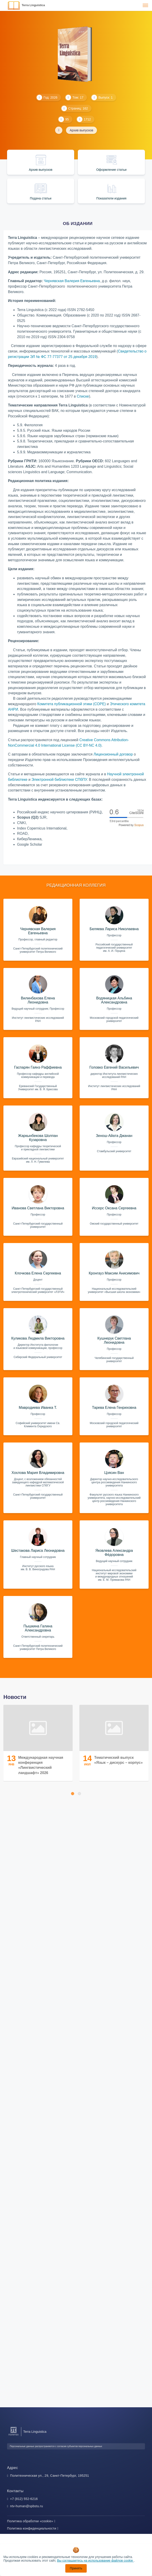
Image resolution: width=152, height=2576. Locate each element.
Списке (83, 396)
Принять (76, 2568)
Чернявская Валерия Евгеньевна (72, 281)
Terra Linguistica (33, 5)
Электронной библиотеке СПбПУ (59, 779)
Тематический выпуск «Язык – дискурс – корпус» (118, 1760)
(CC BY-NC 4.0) (88, 745)
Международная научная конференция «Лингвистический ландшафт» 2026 (40, 1765)
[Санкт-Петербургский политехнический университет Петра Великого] (13, 2437)
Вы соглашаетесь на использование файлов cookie (95, 2560)
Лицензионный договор (113, 754)
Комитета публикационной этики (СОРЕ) (71, 704)
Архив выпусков (81, 130)
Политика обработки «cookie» (31, 2522)
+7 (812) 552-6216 (24, 2500)
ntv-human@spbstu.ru (26, 2507)
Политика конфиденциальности (32, 2529)
